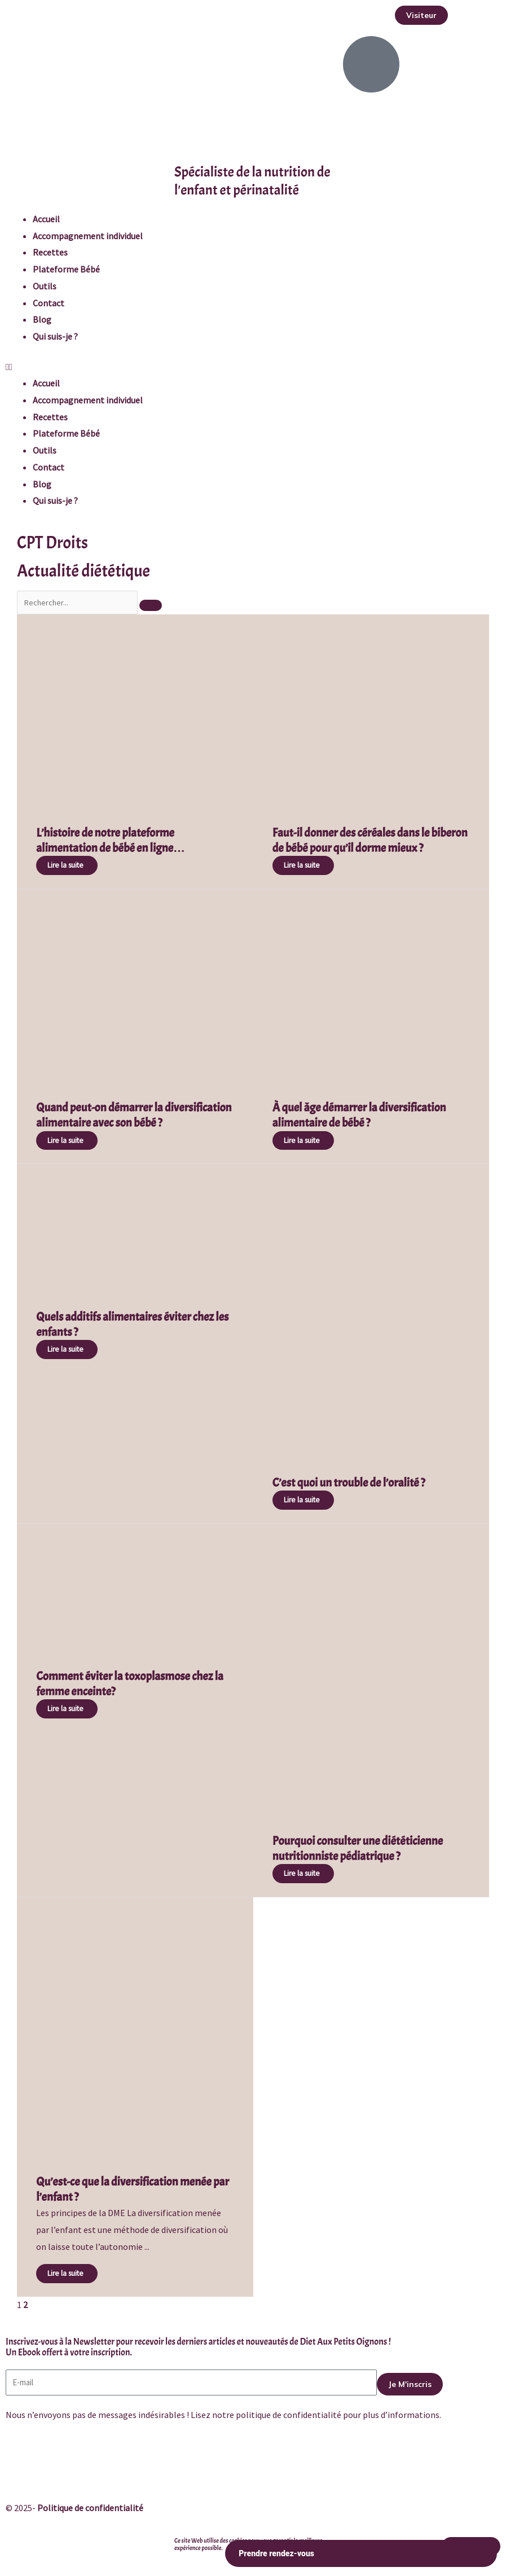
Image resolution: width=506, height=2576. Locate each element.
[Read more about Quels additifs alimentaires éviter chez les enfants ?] (67, 1349)
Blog (42, 319)
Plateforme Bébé (66, 269)
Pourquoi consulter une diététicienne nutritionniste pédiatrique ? (357, 1848)
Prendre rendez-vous (361, 2553)
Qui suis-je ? (55, 336)
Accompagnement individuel (88, 235)
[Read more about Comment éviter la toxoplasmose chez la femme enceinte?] (67, 1708)
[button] (421, 15)
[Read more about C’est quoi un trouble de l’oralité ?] (303, 1500)
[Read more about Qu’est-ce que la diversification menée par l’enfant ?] (67, 2273)
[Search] (150, 605)
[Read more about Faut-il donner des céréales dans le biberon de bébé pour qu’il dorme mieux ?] (303, 865)
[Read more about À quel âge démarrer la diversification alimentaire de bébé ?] (303, 1140)
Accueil (46, 219)
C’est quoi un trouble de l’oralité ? (348, 1482)
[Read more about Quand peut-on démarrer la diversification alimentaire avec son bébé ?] (67, 1140)
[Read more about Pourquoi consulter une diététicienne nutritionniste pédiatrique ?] (303, 1873)
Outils (44, 286)
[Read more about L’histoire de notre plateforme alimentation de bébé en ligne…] (67, 865)
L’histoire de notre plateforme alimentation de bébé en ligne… (110, 840)
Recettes (50, 252)
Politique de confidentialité (90, 2507)
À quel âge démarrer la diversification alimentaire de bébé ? (359, 1115)
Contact (48, 303)
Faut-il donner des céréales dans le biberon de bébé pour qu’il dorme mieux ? (370, 840)
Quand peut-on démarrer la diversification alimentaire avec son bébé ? (133, 1115)
